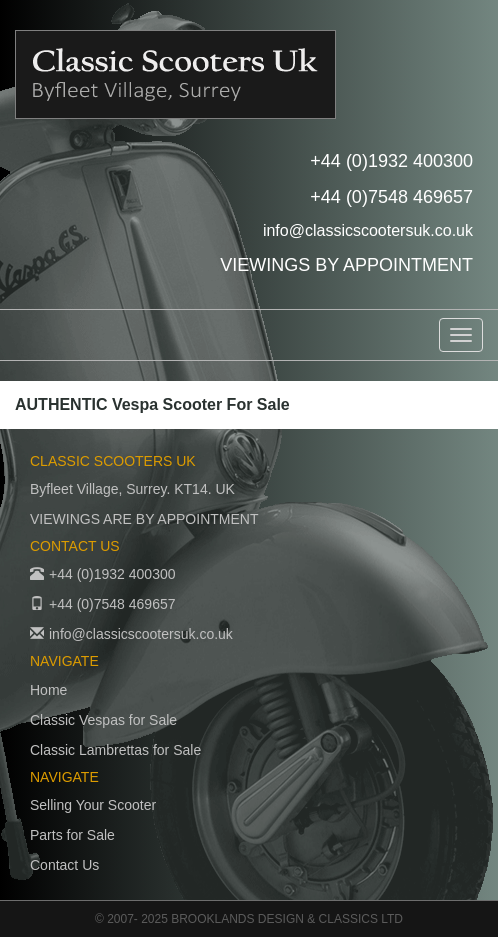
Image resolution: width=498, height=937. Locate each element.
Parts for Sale (72, 835)
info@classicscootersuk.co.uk (368, 230)
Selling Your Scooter (93, 805)
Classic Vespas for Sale (103, 720)
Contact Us (64, 865)
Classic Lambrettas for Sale (115, 750)
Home (48, 690)
